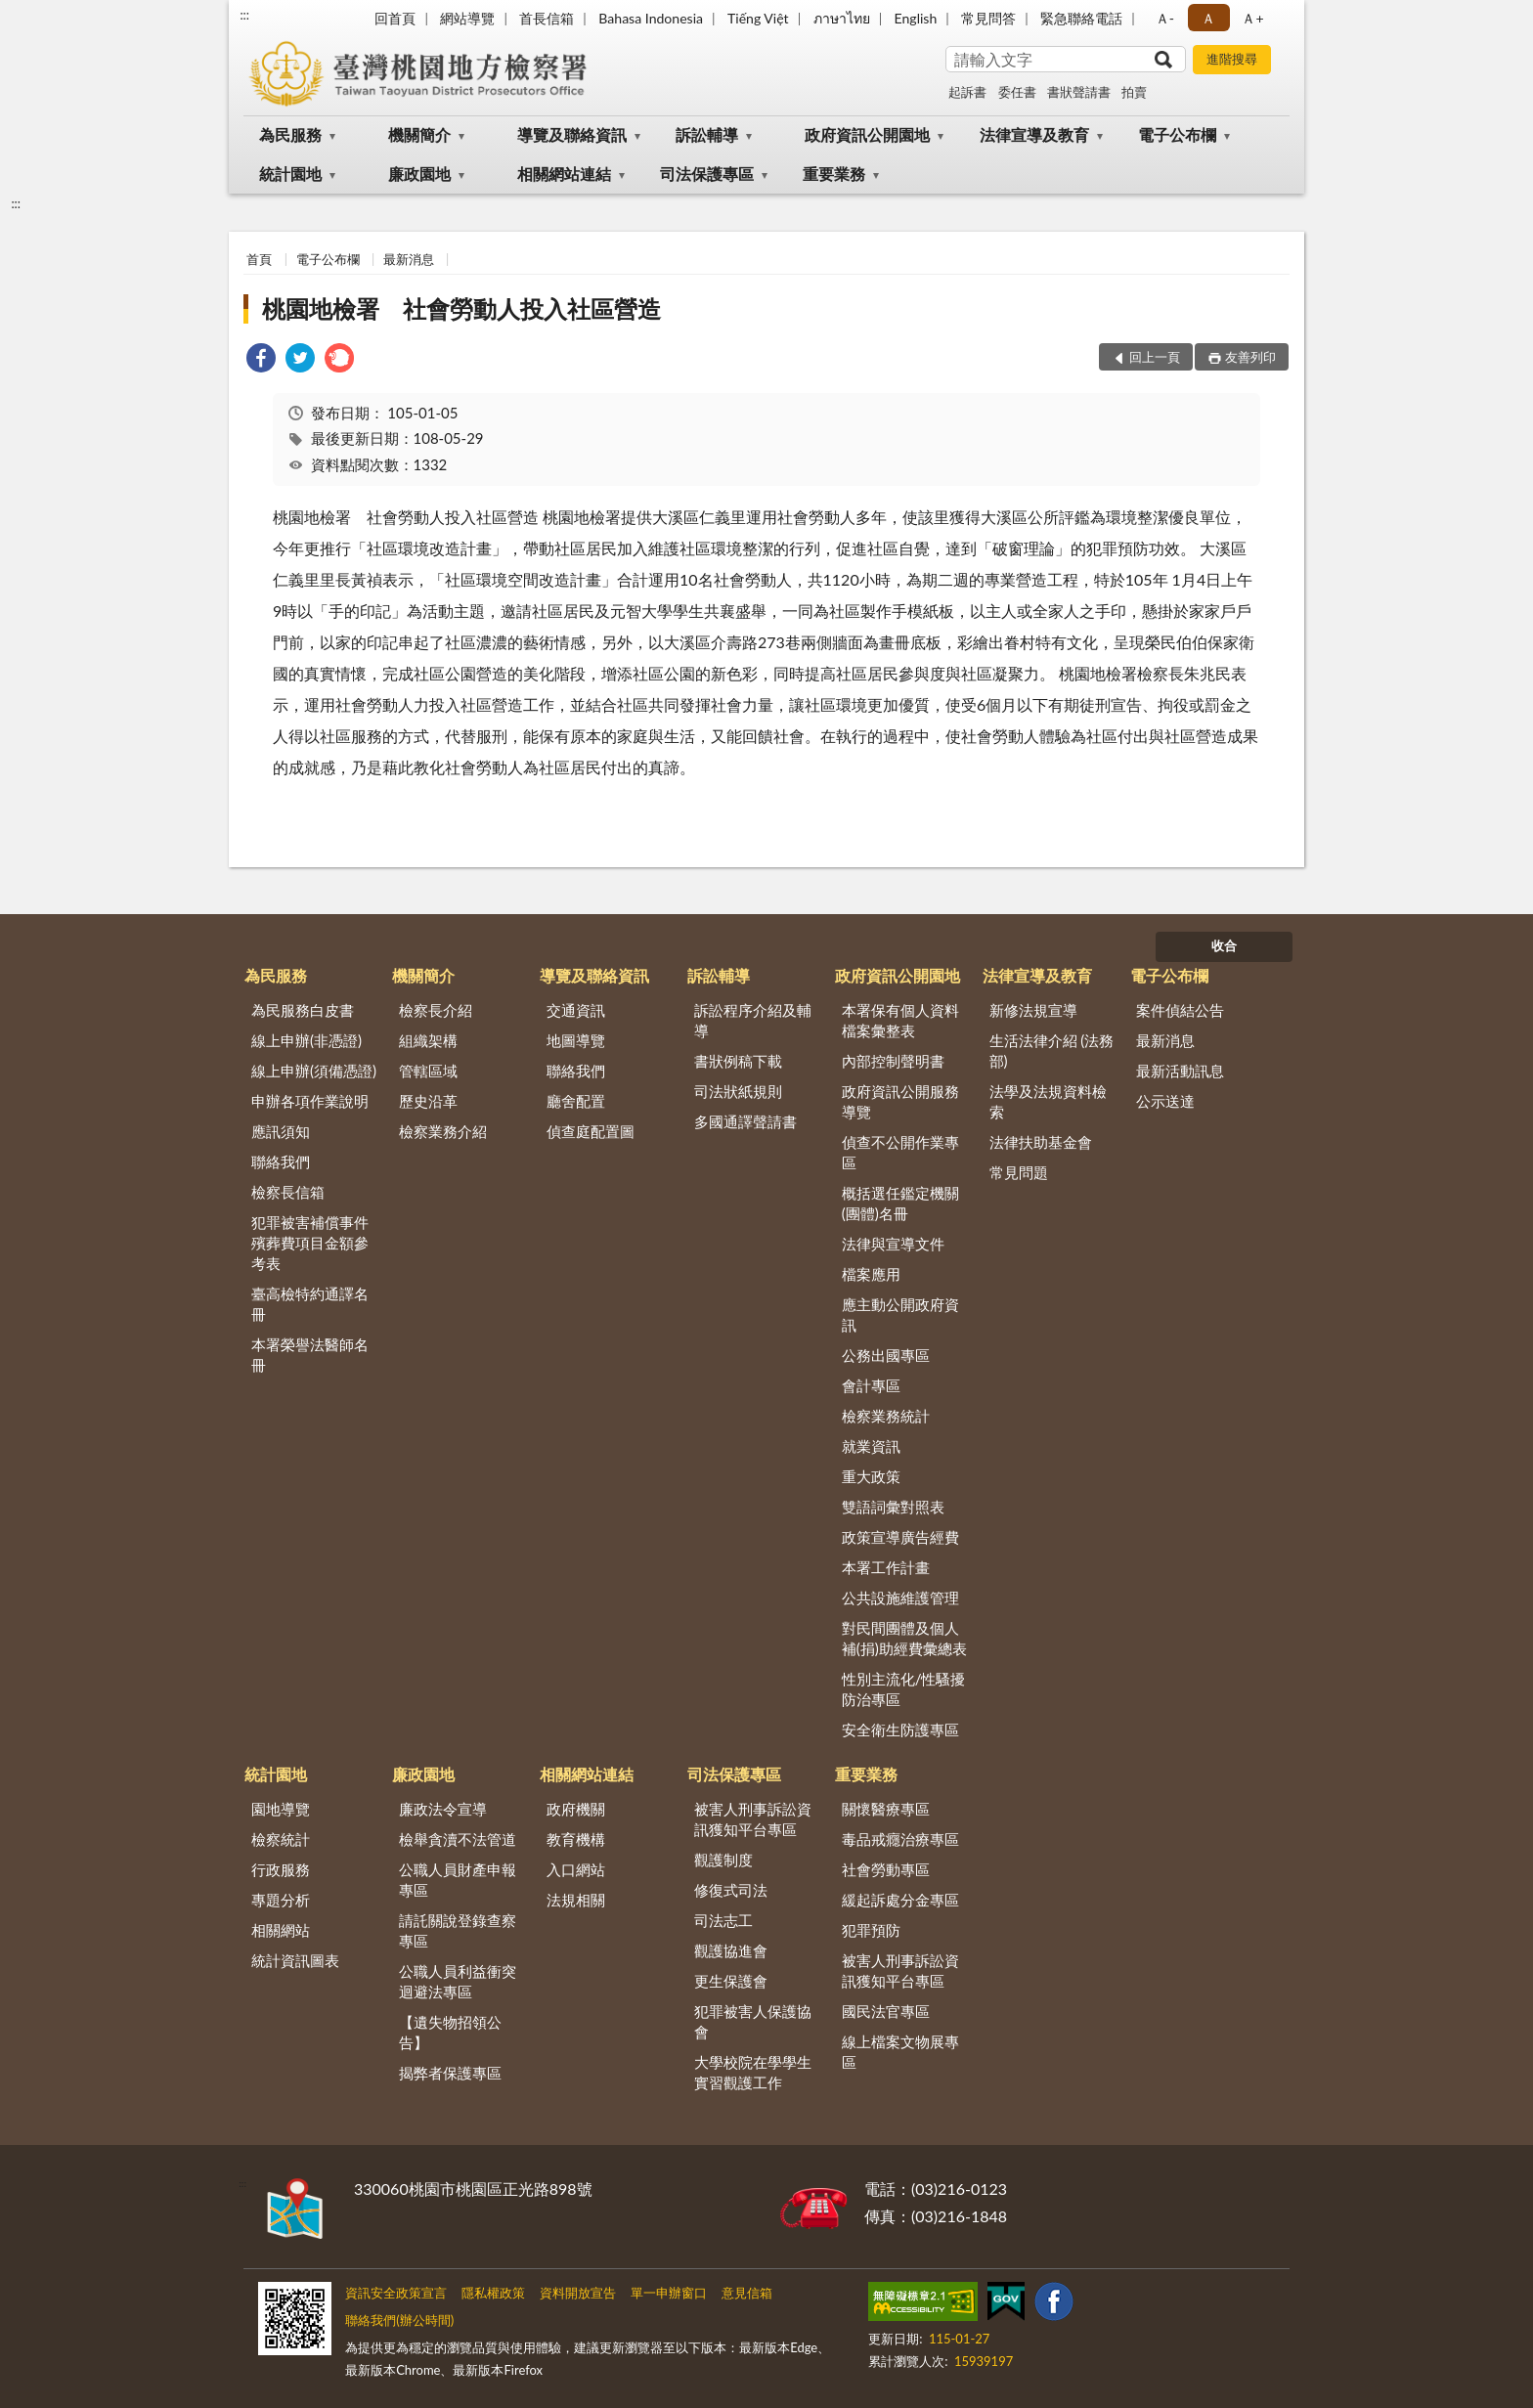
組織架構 (428, 1040)
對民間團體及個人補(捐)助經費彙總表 (904, 1638)
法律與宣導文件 (893, 1243)
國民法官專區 (886, 2011)
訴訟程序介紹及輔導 (752, 1020)
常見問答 (988, 18)
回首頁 (395, 18)
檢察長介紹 (435, 1010)
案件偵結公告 (1180, 1010)
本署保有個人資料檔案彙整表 (900, 1020)
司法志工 (723, 1920)
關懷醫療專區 (886, 1808)
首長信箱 (546, 18)
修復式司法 (730, 1890)
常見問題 (1018, 1172)
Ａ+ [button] (1252, 18)
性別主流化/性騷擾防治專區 (904, 1689)
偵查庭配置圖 (591, 1131)
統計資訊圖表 (295, 1960)
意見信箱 (747, 2292)
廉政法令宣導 (443, 1808)
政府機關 (576, 1808)
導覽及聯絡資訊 (572, 134)
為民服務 (290, 134)
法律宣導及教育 (1034, 134)
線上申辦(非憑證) (306, 1040)
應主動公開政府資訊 (900, 1314)
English (916, 18)
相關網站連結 (564, 173)
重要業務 (834, 173)
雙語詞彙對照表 (893, 1506)
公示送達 (1165, 1101)
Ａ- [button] (1165, 18)
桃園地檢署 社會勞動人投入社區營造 (461, 308)
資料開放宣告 (578, 2292)
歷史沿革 (428, 1101)
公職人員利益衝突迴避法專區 (457, 1981)
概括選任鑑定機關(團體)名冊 (900, 1203)
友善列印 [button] (1250, 357)
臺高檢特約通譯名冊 (310, 1304)
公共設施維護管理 (900, 1597)
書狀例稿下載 (738, 1061)
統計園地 (290, 173)
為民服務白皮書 (302, 1010)
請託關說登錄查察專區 (457, 1930)
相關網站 (280, 1930)
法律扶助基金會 (1040, 1142)
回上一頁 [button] (1154, 357)
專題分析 (280, 1899)
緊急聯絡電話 (1081, 18)
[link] (261, 360)
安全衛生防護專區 (900, 1729)
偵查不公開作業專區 (900, 1152)
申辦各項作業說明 (310, 1101)
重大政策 (871, 1476)
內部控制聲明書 (893, 1061)
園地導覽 (280, 1808)
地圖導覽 (576, 1040)
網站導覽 (467, 18)
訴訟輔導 (707, 134)
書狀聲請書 (1079, 92)
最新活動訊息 (1180, 1070)
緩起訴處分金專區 (900, 1899)
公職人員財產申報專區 (457, 1880)
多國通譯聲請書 (745, 1121)
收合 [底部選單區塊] (1224, 945)
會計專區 (871, 1385)
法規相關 (576, 1899)
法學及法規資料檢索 (1048, 1101)
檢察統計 (280, 1839)
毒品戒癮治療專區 (900, 1839)
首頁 (259, 259)
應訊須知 (280, 1131)
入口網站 (576, 1869)
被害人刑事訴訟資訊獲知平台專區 (752, 1819)
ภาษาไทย (841, 18)
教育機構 (576, 1839)
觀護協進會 (730, 1950)
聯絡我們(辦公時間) (399, 2320)
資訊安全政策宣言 (396, 2292)
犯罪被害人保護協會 (752, 2021)
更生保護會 (730, 1981)
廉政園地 (419, 173)
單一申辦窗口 (669, 2292)
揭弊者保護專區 (450, 2072)
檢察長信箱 (288, 1192)
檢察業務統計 (886, 1415)
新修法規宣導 (1033, 1010)
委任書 (1017, 92)
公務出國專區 (886, 1355)
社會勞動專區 (886, 1869)
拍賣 (1134, 92)
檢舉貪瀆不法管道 (457, 1839)
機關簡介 (419, 134)
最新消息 (408, 259)
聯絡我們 (280, 1161)
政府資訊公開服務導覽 (900, 1101)
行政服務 (280, 1869)
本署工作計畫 (886, 1567)
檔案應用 (871, 1274)
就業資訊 (871, 1446)
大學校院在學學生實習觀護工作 (752, 2072)
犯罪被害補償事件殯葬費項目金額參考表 (310, 1242)
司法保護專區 (707, 173)
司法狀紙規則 (738, 1091)
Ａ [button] (1208, 18)
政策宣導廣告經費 (900, 1537)
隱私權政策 (493, 2292)
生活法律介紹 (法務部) (1052, 1050)
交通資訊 (576, 1010)
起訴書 (967, 92)
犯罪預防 (871, 1930)
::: (244, 14)
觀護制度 (723, 1859)
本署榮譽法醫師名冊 (310, 1354)
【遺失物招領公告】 (450, 2032)
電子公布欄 (1177, 134)
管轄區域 (428, 1070)
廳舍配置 (576, 1101)
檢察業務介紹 (443, 1131)
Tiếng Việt (758, 18)
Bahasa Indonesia (650, 18)
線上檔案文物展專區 (900, 2052)
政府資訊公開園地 (867, 134)
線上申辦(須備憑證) (313, 1070)
